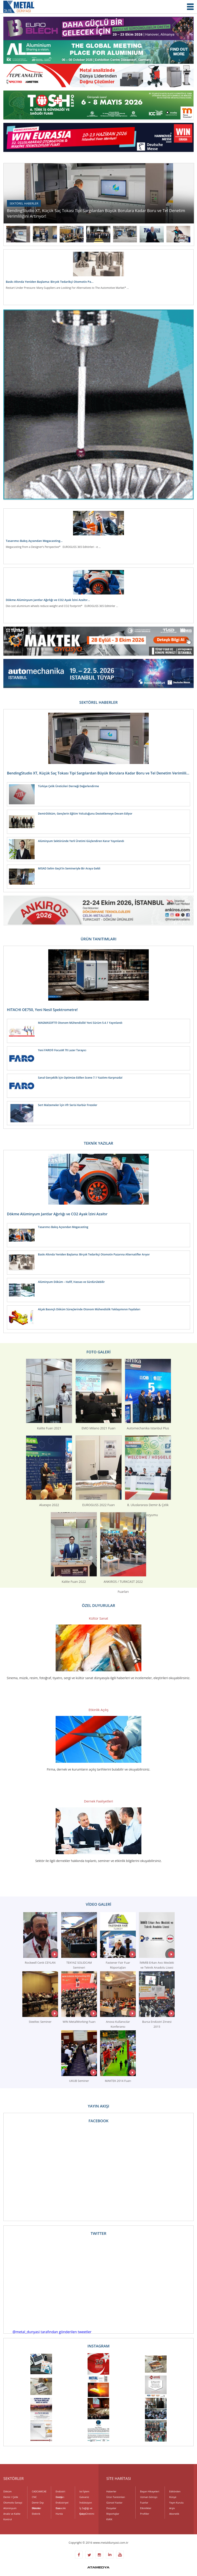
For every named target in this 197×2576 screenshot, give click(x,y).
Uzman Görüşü (148, 2497)
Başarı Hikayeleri (149, 2491)
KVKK (109, 2519)
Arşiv (172, 2508)
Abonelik (174, 2513)
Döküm (7, 2491)
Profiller (144, 2513)
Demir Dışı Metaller (38, 2503)
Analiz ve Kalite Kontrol (11, 2514)
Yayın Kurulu (176, 2502)
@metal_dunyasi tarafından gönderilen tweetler (52, 2331)
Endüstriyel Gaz (62, 2503)
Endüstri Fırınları (60, 2492)
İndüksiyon (86, 2502)
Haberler (111, 2491)
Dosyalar (111, 2508)
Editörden (174, 2491)
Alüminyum (10, 2508)
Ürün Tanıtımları (115, 2497)
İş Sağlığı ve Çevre (86, 2508)
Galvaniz (84, 2497)
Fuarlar (144, 2502)
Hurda (59, 2513)
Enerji (59, 2497)
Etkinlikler (145, 2508)
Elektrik (36, 2513)
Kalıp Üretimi (87, 2513)
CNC (34, 2497)
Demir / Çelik (10, 2497)
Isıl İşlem (84, 2491)
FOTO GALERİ (98, 1351)
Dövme (36, 2508)
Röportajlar (112, 2513)
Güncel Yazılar (114, 2502)
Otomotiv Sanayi (12, 2502)
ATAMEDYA (98, 2567)
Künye (172, 2497)
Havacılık (61, 2508)
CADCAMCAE (39, 2491)
